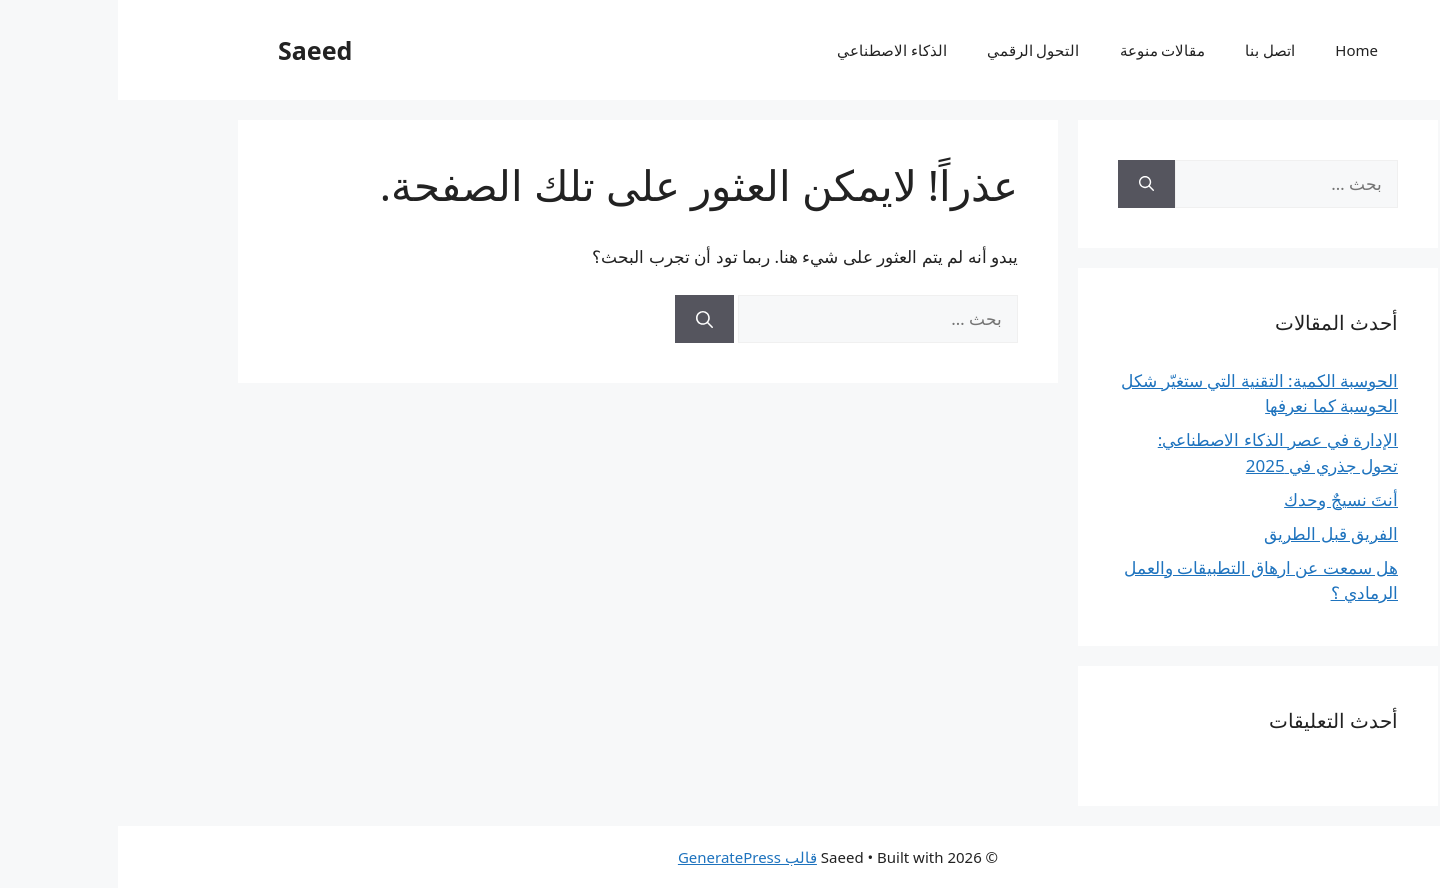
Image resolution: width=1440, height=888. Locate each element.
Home (1238, 50)
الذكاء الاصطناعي (774, 50)
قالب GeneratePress (629, 857)
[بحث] (586, 319)
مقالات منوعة (1045, 50)
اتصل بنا (1152, 50)
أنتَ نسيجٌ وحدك (1223, 499)
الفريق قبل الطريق (1213, 533)
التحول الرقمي (915, 50)
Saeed (197, 50)
